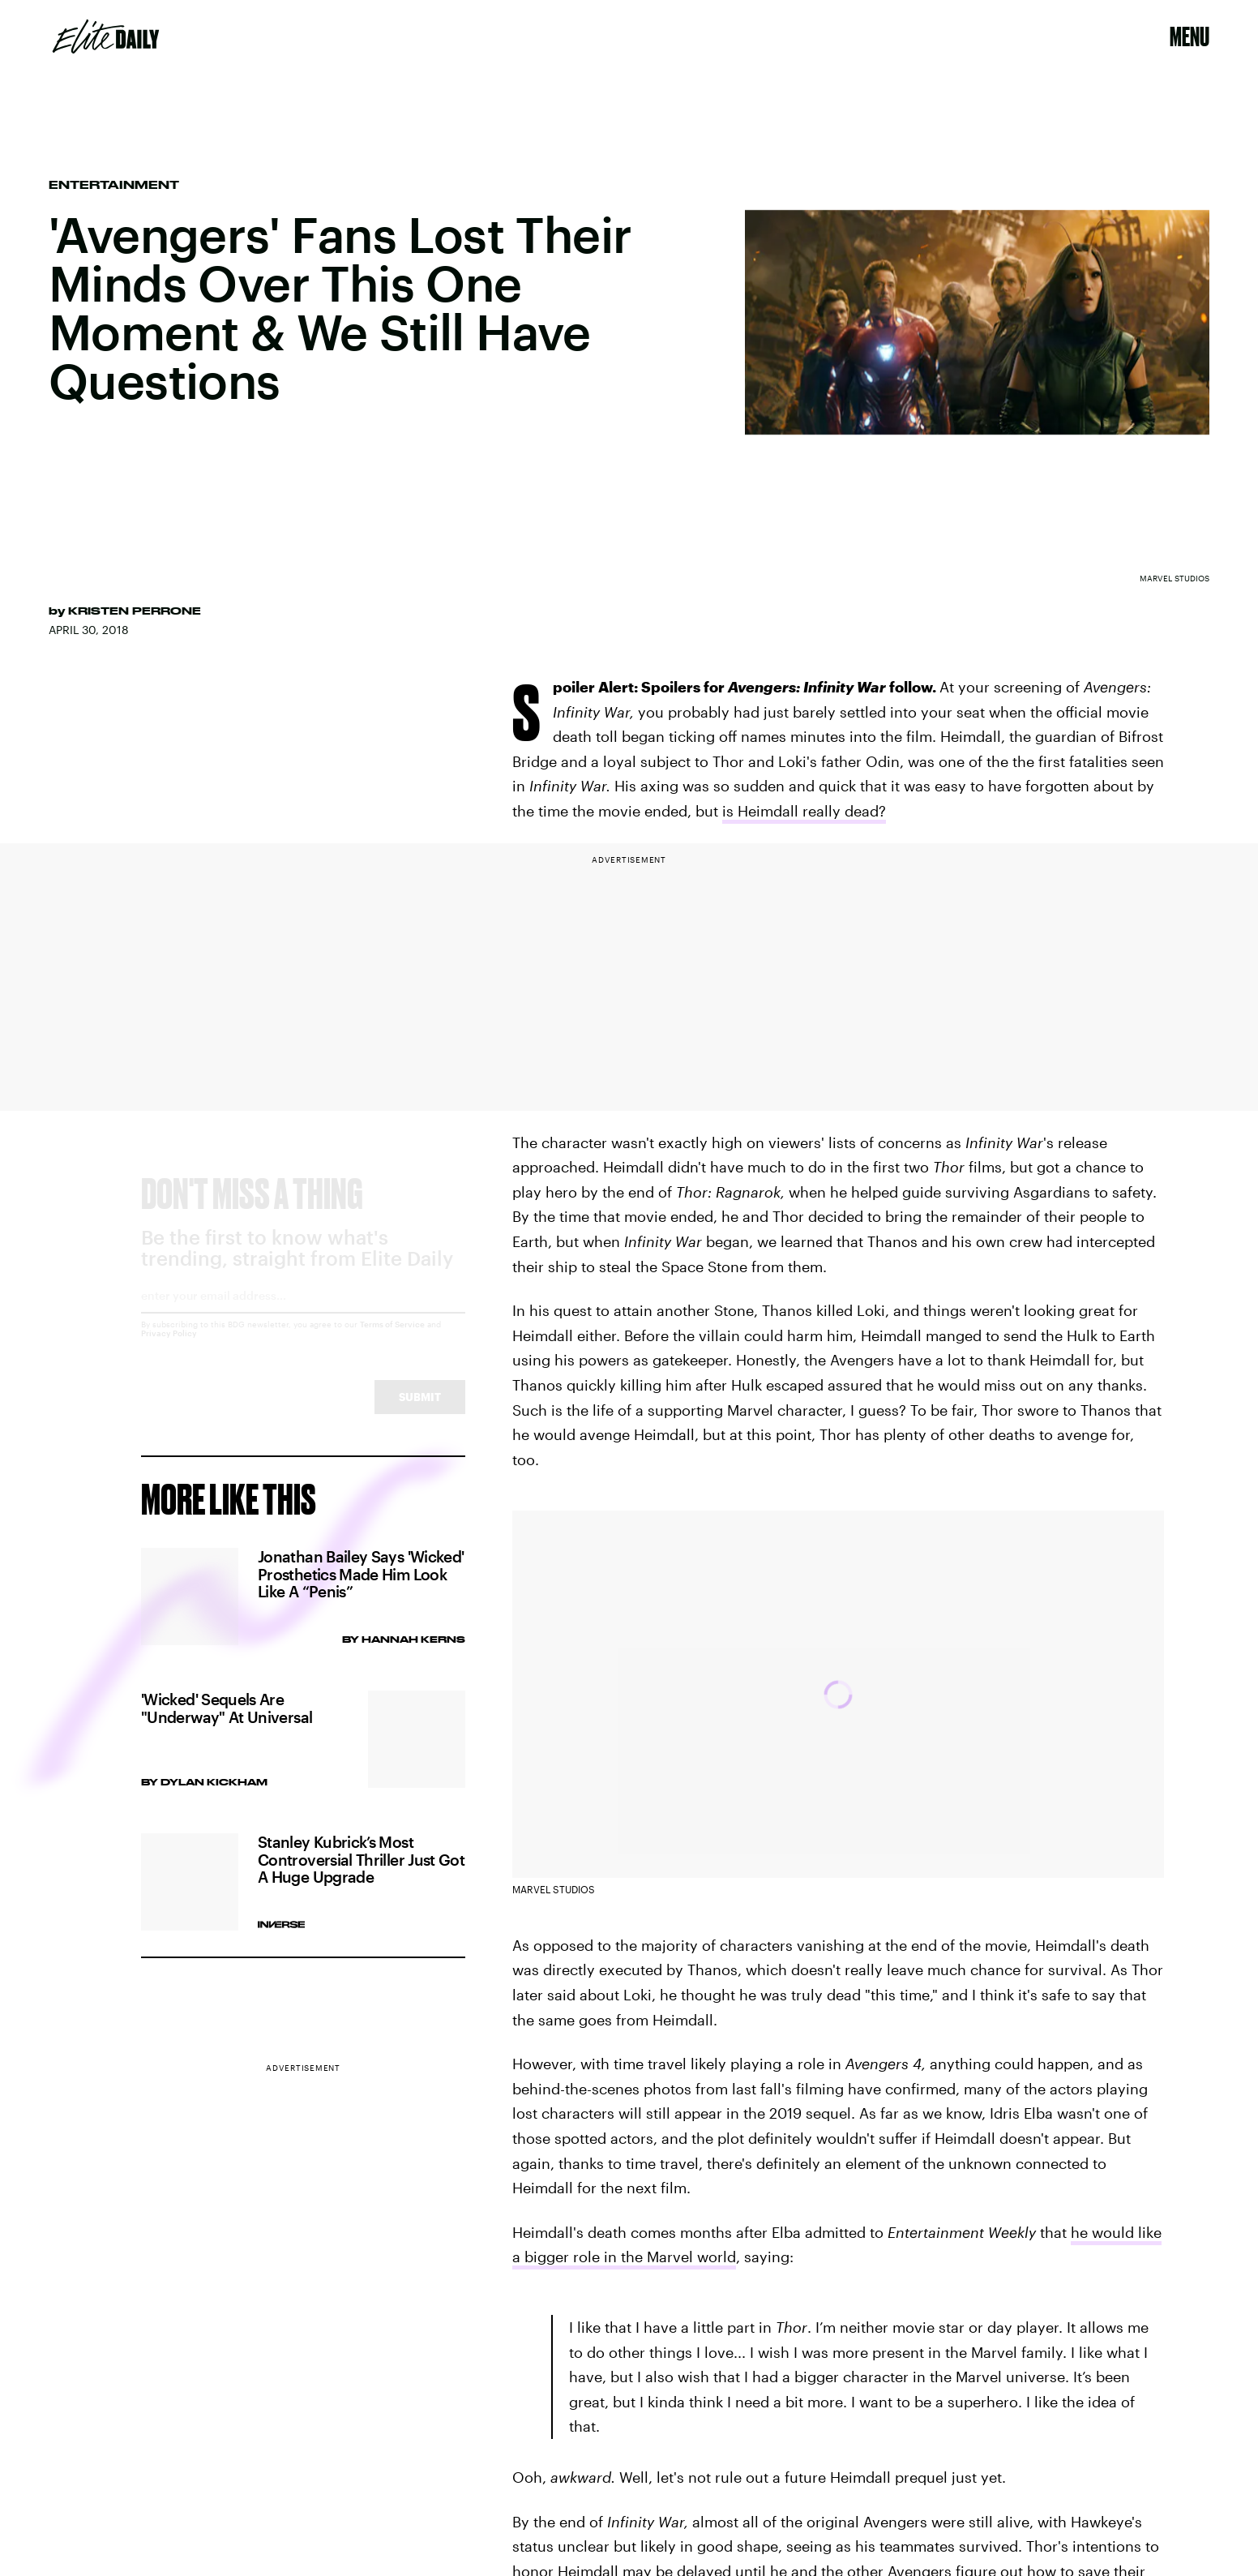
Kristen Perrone (134, 610)
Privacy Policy (169, 1348)
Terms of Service (392, 1339)
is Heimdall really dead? (804, 811)
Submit (420, 1412)
